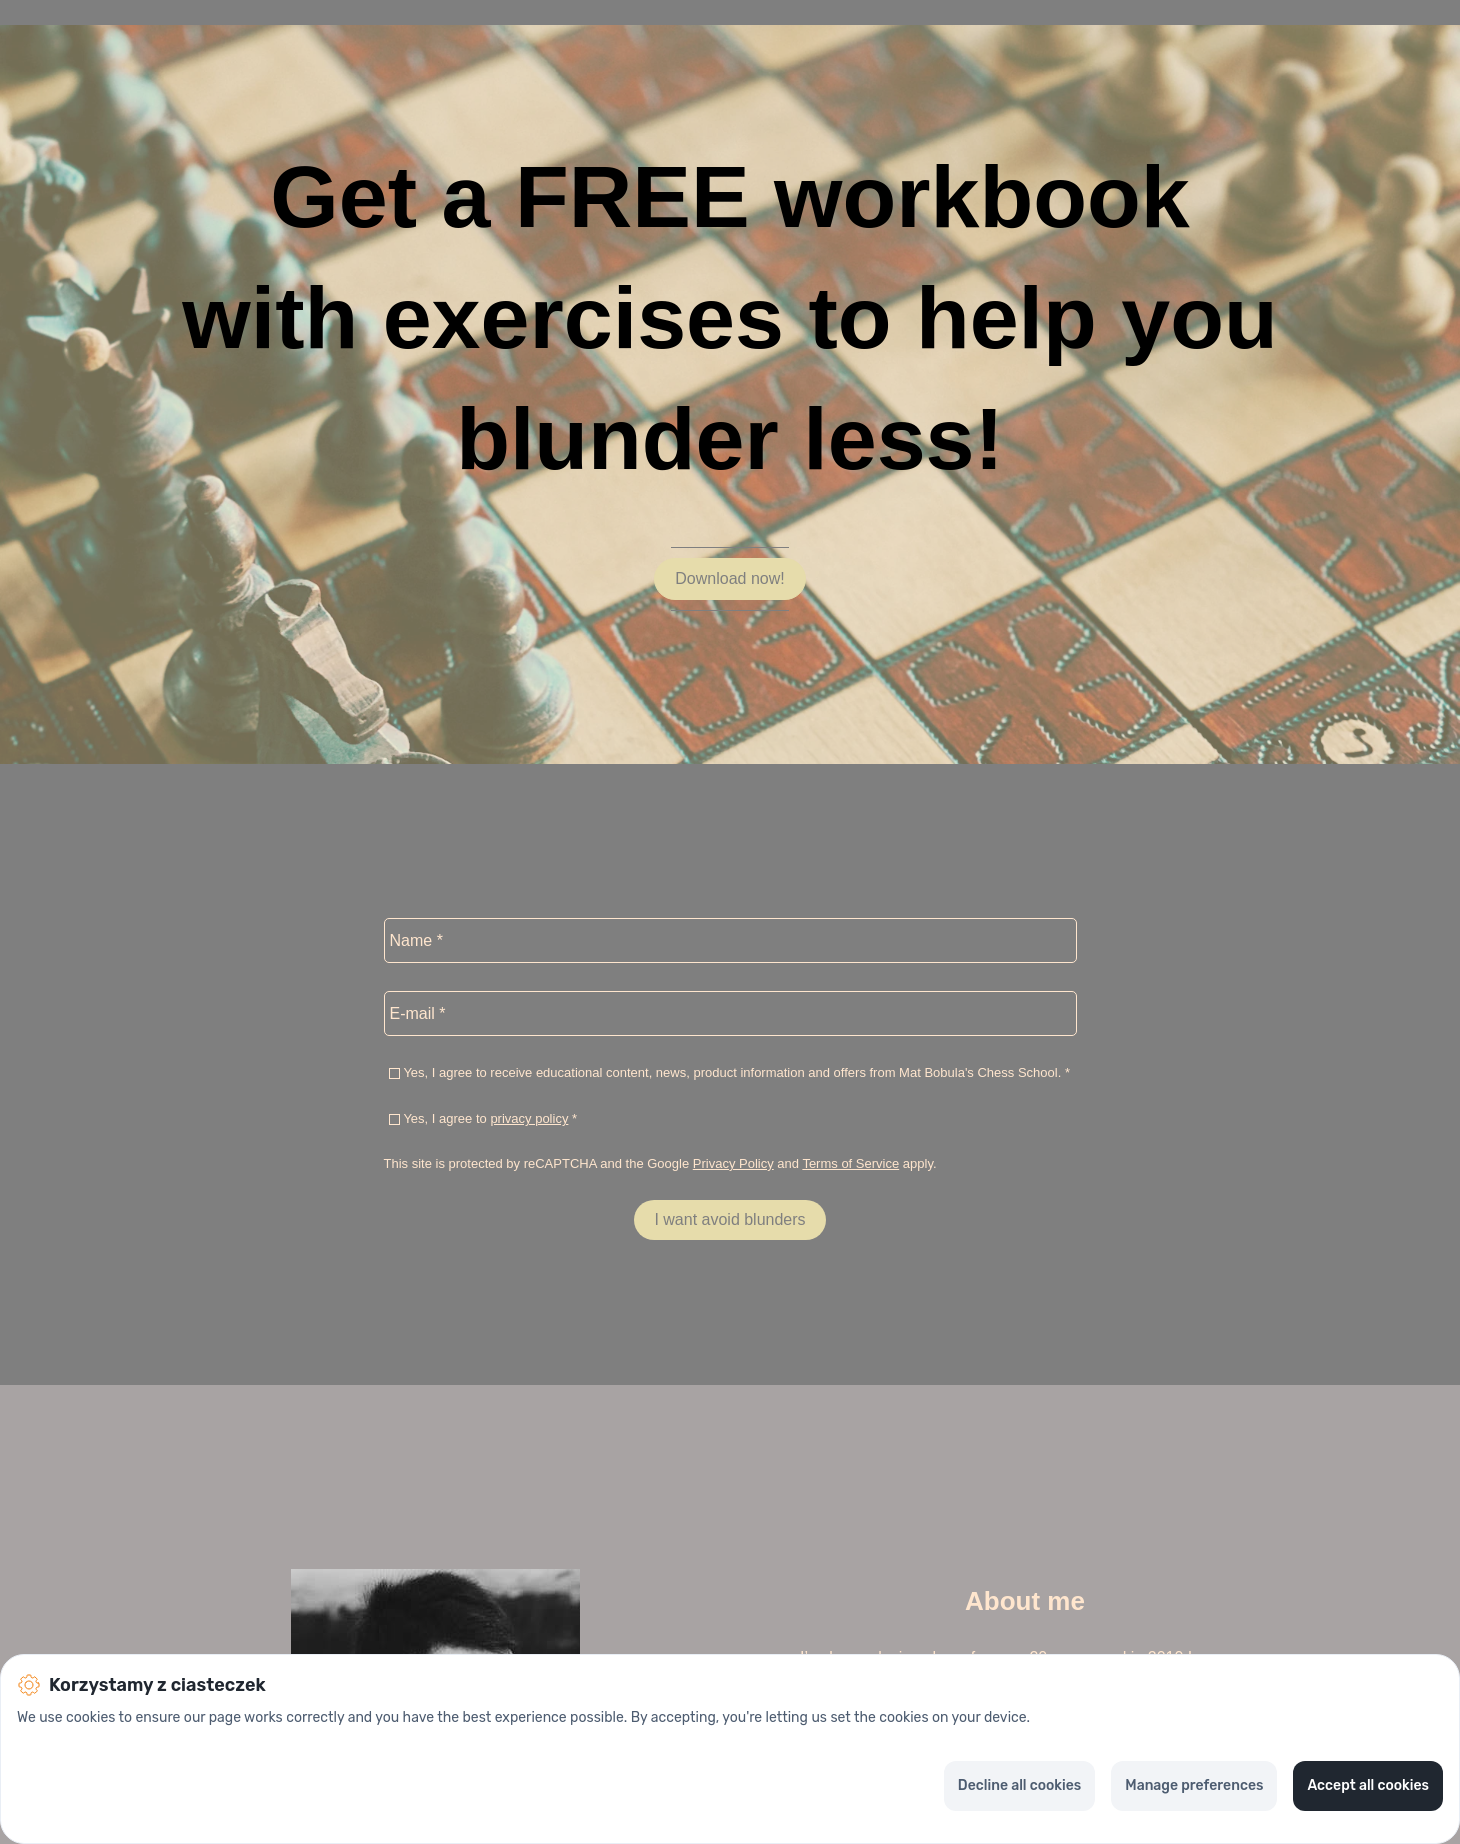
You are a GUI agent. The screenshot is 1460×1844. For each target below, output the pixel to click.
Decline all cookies (1019, 1785)
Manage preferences (1194, 1785)
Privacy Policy (733, 1163)
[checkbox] (394, 1073)
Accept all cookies (1368, 1785)
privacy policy (529, 1118)
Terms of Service (850, 1163)
